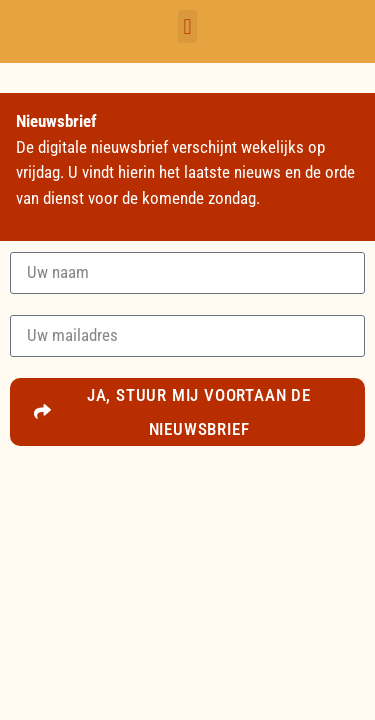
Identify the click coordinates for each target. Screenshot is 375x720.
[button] (187, 26)
